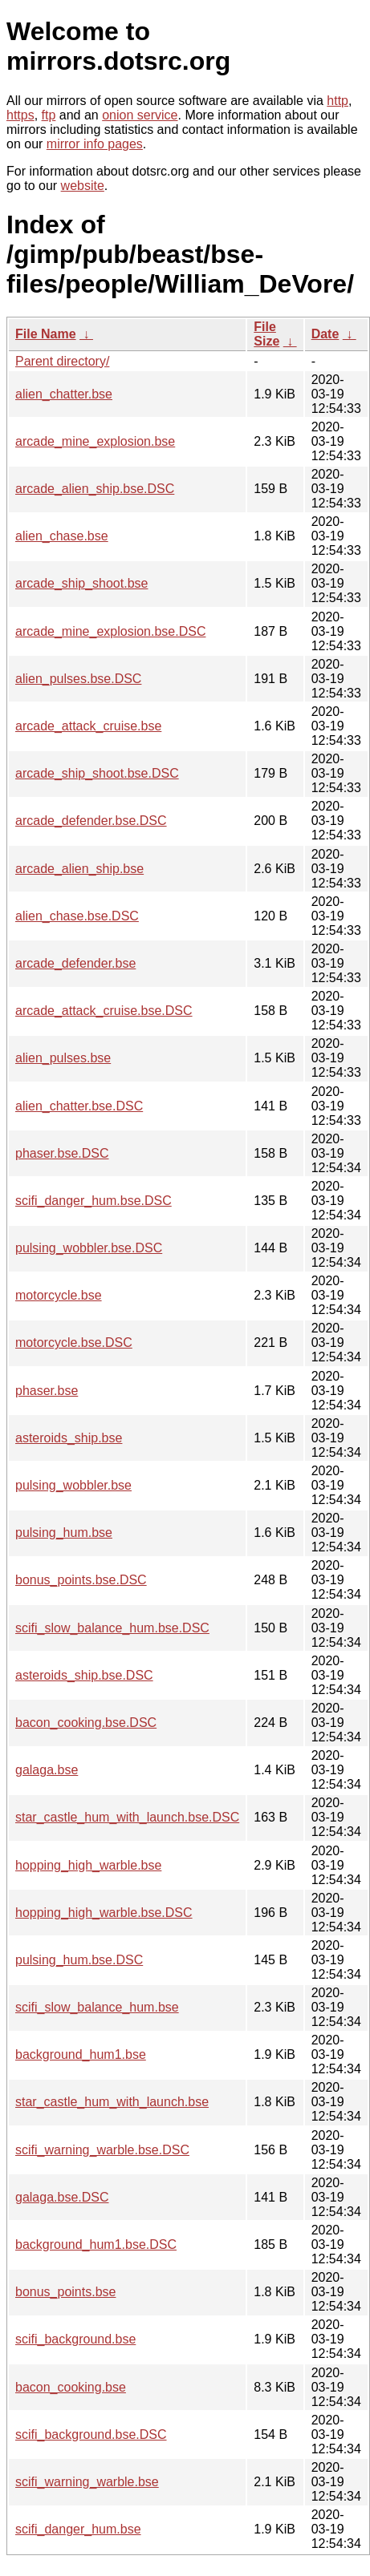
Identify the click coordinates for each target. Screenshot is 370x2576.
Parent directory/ (62, 361)
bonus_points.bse (65, 2292)
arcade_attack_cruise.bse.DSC (104, 1010)
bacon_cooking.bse (70, 2387)
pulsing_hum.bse (63, 1532)
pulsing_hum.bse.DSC (79, 1960)
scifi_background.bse (75, 2339)
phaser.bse (46, 1390)
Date (325, 334)
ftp (49, 115)
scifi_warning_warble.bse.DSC (102, 2150)
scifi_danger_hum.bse (78, 2529)
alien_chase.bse (61, 536)
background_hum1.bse (80, 2054)
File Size (266, 334)
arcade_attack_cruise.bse (88, 726)
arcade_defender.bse (75, 963)
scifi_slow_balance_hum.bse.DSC (112, 1628)
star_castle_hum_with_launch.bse (112, 2102)
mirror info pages (95, 144)
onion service (139, 115)
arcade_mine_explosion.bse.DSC (110, 631)
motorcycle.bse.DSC (73, 1342)
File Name (45, 334)
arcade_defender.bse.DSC (91, 820)
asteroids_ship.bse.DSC (84, 1675)
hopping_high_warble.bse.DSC (104, 1912)
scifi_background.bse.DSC (91, 2434)
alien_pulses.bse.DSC (78, 678)
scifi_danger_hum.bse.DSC (93, 1200)
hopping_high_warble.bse (88, 1865)
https (20, 115)
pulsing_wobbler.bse (73, 1485)
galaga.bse (46, 1770)
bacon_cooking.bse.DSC (86, 1722)
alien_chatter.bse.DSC (79, 1106)
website (82, 185)
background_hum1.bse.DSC (96, 2244)
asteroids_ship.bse (68, 1438)
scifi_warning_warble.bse (87, 2482)
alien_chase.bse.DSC (77, 916)
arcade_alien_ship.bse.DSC (94, 488)
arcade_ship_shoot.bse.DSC (97, 773)
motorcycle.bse (58, 1295)
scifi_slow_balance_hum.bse (97, 2007)
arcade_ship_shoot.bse (81, 583)
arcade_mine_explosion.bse (95, 441)
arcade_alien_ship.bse (79, 869)
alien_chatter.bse (63, 394)
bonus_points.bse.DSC (81, 1580)
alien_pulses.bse (63, 1058)
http (337, 100)
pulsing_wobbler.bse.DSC (88, 1248)
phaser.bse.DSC (62, 1153)
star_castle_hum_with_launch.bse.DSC (127, 1817)
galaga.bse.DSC (62, 2197)
